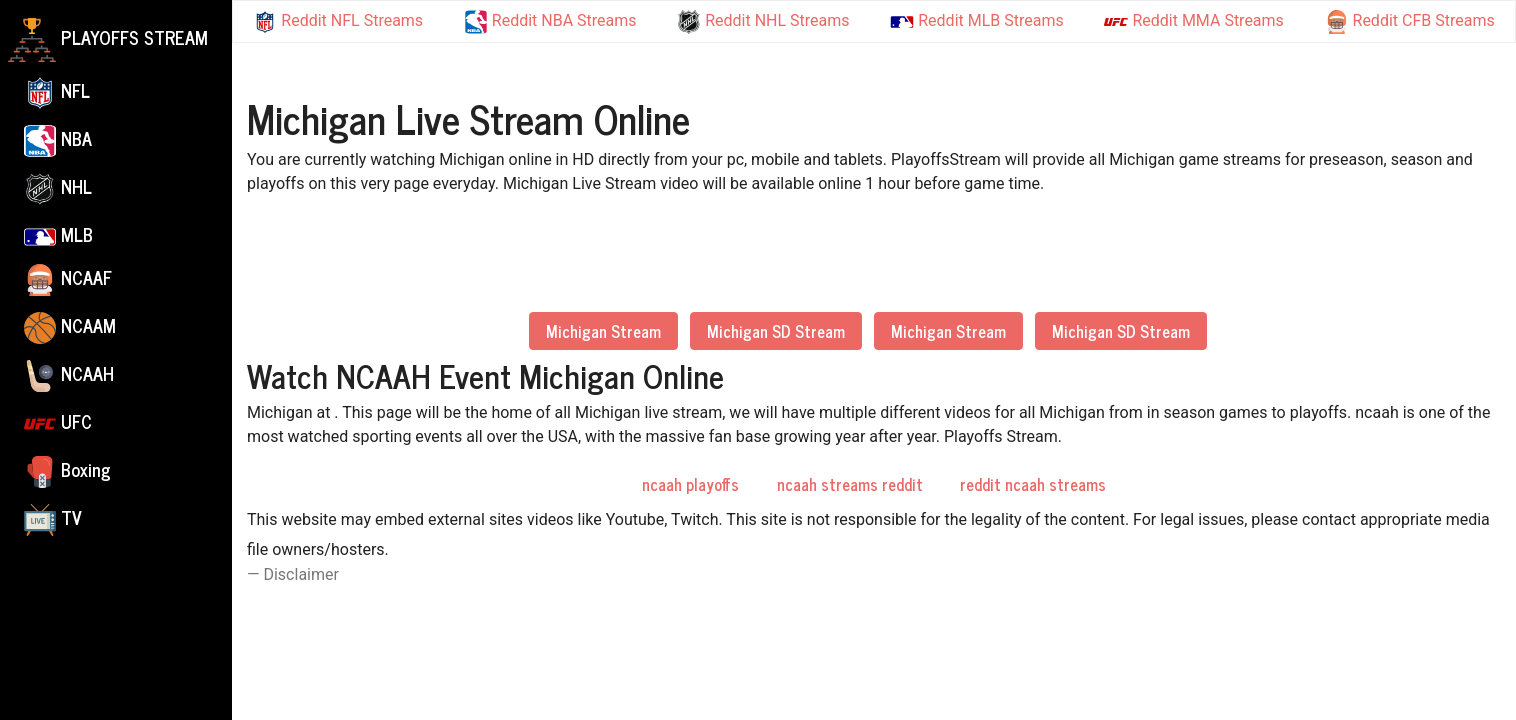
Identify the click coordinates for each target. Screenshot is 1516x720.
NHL (58, 188)
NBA (58, 140)
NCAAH (69, 375)
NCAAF (68, 279)
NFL (57, 92)
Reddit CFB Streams (1410, 22)
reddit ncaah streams (1033, 484)
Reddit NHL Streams (763, 22)
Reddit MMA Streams (1193, 22)
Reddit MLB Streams (976, 20)
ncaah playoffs (690, 484)
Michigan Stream (603, 331)
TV (53, 519)
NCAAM (70, 327)
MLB (58, 234)
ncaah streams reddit (850, 484)
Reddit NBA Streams (550, 22)
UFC (58, 423)
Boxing (67, 471)
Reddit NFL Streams (338, 22)
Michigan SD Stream (776, 331)
